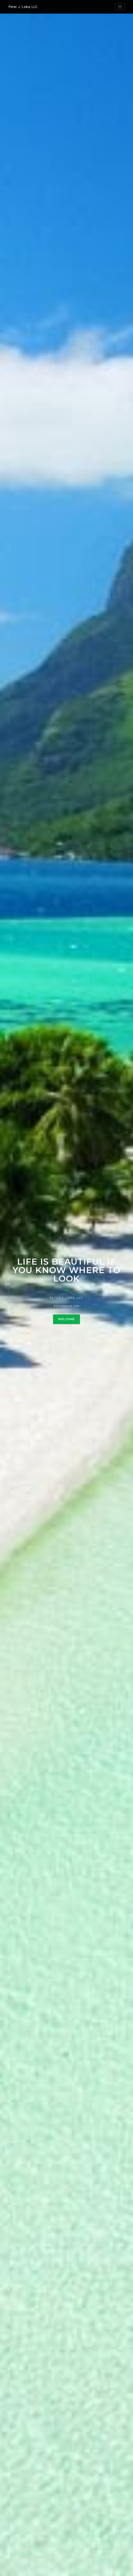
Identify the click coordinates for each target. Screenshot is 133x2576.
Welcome (66, 1319)
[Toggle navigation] (120, 6)
